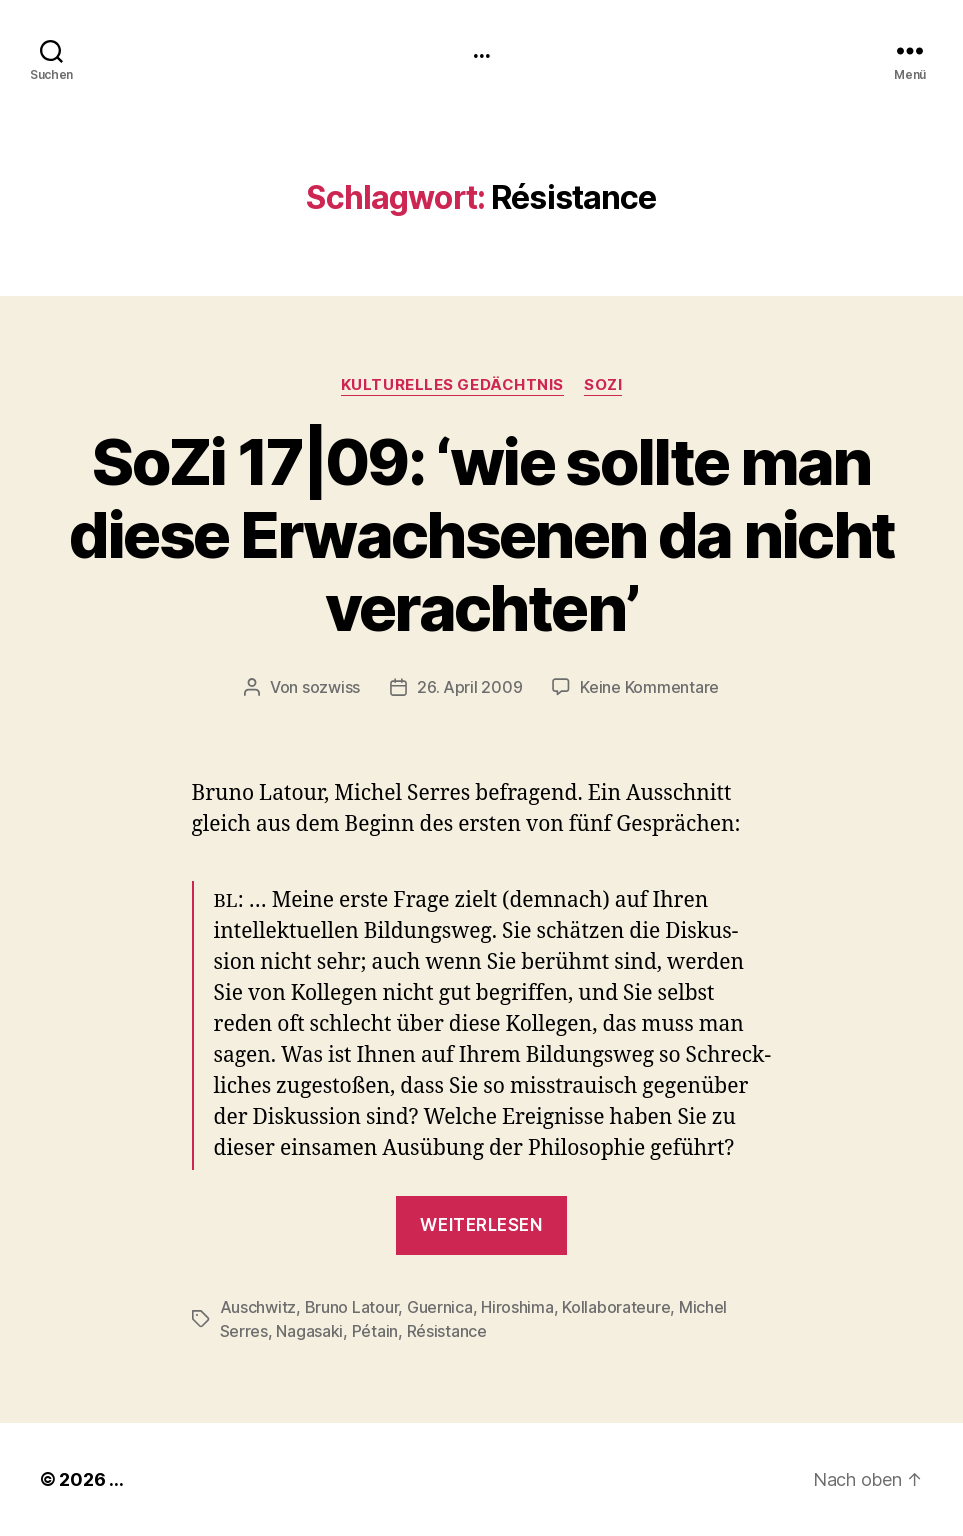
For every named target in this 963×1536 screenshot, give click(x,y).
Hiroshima (517, 1307)
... (481, 50)
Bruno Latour (352, 1307)
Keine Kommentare (649, 687)
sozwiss (331, 687)
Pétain (375, 1331)
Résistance (447, 1331)
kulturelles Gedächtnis (452, 385)
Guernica (440, 1307)
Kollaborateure (616, 1307)
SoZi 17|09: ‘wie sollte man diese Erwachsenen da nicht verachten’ (482, 534)
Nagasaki (309, 1331)
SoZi (603, 385)
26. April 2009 (469, 687)
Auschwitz (258, 1307)
